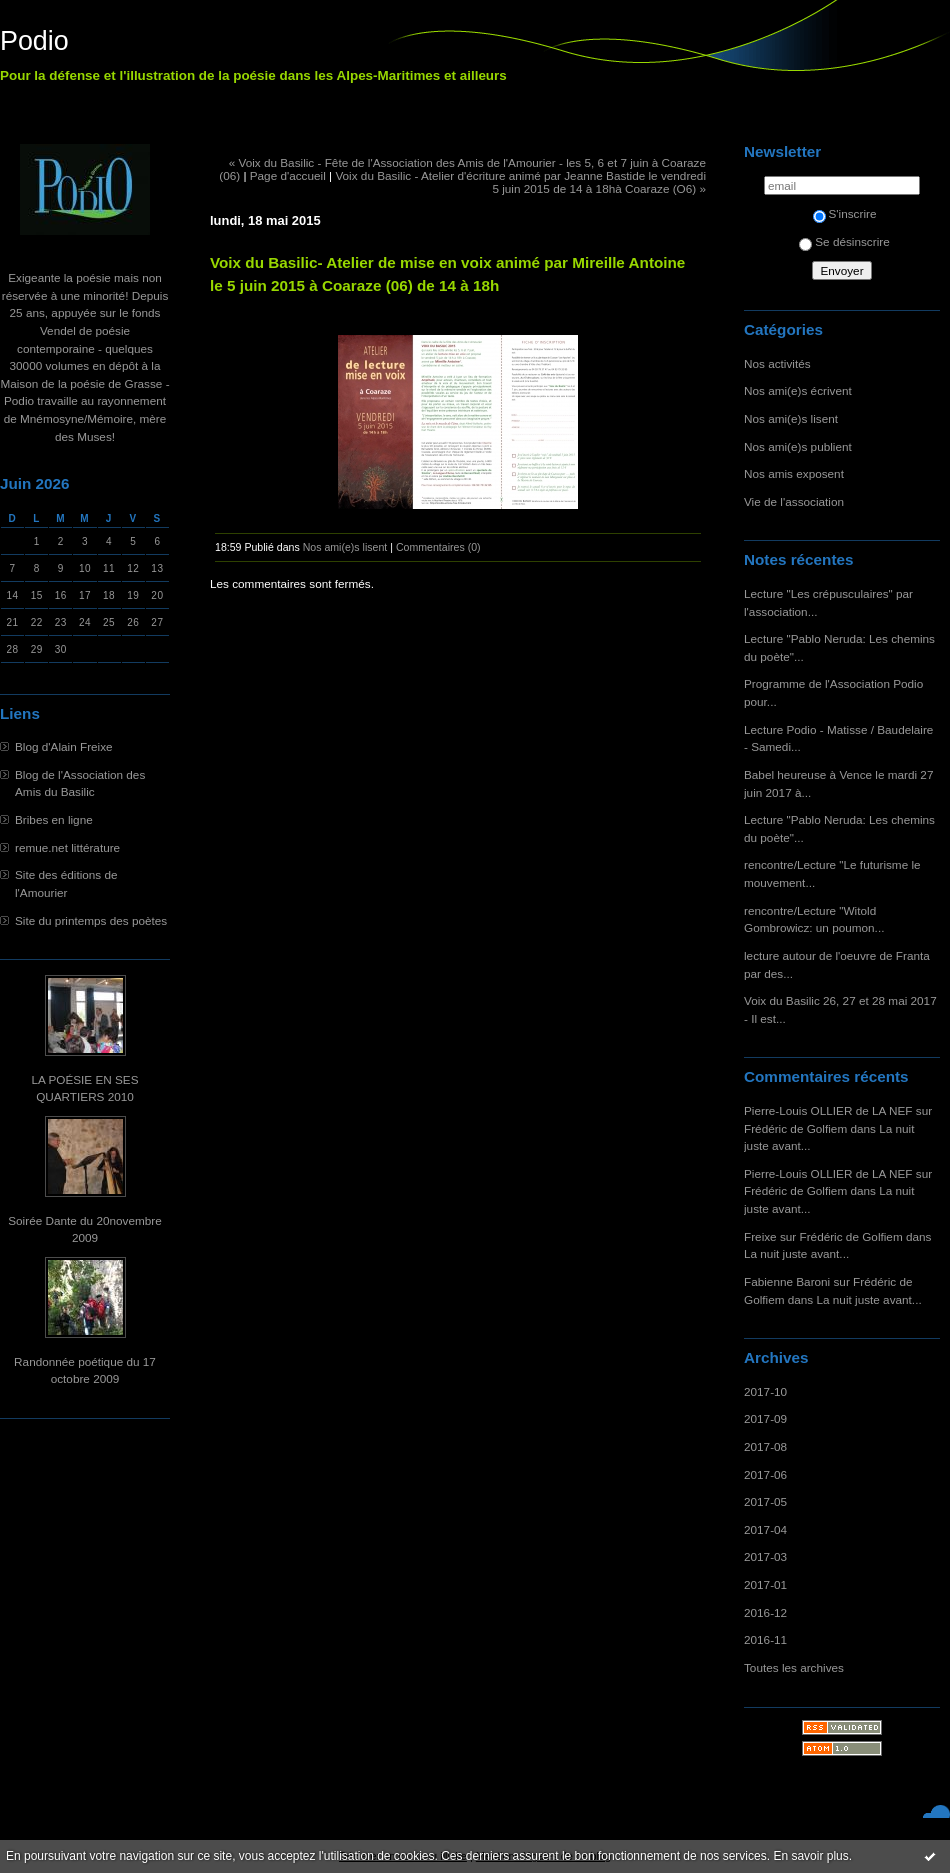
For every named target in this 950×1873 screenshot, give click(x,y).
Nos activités (777, 363)
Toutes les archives (794, 1667)
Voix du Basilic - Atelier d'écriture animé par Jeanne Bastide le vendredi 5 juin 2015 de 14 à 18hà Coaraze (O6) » (520, 182)
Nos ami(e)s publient (798, 446)
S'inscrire (845, 213)
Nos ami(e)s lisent (791, 418)
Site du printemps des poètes (91, 920)
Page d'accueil (288, 175)
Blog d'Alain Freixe (64, 746)
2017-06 (765, 1474)
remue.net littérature (67, 847)
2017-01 (765, 1584)
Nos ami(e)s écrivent (798, 390)
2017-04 (765, 1529)
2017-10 (765, 1391)
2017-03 (765, 1556)
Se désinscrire (844, 241)
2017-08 (765, 1446)
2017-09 (765, 1418)
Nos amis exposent (794, 473)
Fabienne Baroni (787, 1281)
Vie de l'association (794, 501)
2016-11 (765, 1639)
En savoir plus (810, 1856)
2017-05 (765, 1501)
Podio (34, 41)
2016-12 (765, 1612)
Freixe (760, 1236)
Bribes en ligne (54, 819)
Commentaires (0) (438, 547)
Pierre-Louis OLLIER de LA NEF (828, 1110)
